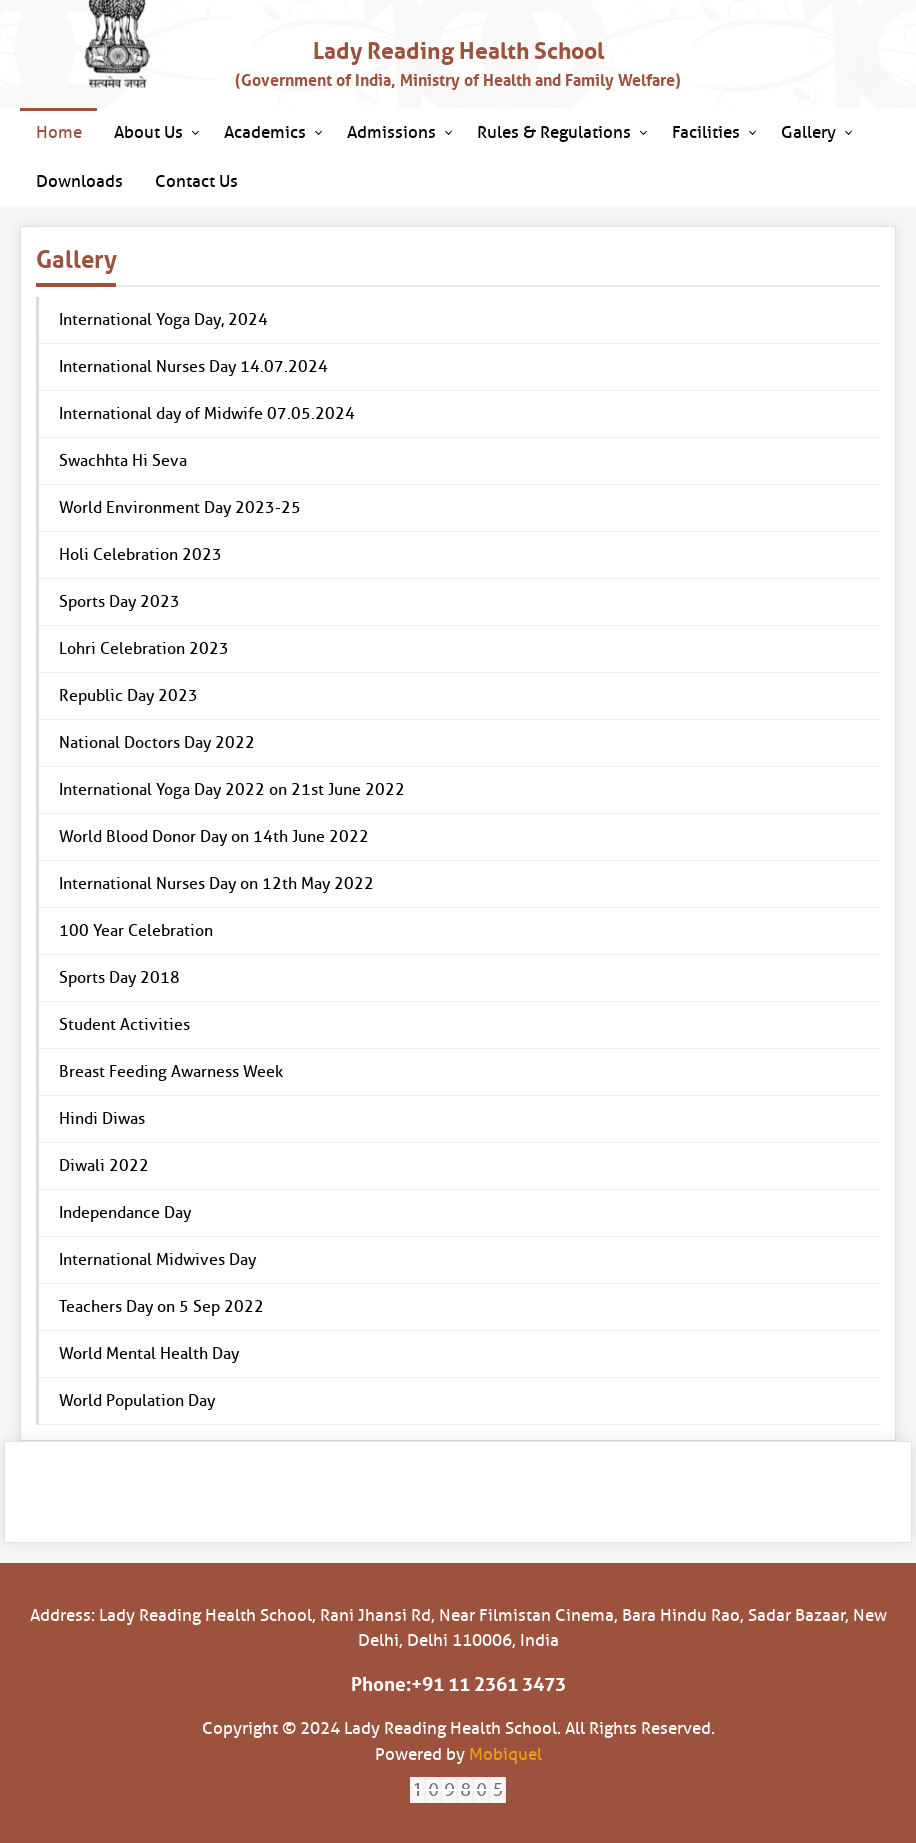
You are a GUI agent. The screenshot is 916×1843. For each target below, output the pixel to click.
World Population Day (137, 1400)
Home (59, 132)
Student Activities (124, 1024)
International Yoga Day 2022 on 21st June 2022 (232, 789)
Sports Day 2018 (119, 977)
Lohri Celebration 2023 (144, 648)
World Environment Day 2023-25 (180, 507)
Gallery (808, 132)
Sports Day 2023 (119, 601)
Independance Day (125, 1212)
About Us (148, 132)
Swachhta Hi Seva (123, 460)
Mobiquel (505, 1754)
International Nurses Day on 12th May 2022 (216, 883)
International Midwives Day (157, 1259)
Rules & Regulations (554, 132)
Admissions (391, 132)
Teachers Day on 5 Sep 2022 (161, 1306)
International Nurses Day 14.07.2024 (193, 366)
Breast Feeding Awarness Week (171, 1071)
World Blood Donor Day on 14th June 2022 (214, 836)
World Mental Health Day (149, 1353)
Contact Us (196, 181)
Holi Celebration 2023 (140, 554)
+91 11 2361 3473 (488, 1684)
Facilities (706, 132)
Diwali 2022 (104, 1165)
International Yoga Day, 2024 (163, 319)
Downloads (79, 181)
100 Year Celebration (136, 930)
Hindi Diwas (102, 1118)
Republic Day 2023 (128, 695)
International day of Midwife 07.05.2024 (207, 413)
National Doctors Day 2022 (157, 742)
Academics (265, 132)
